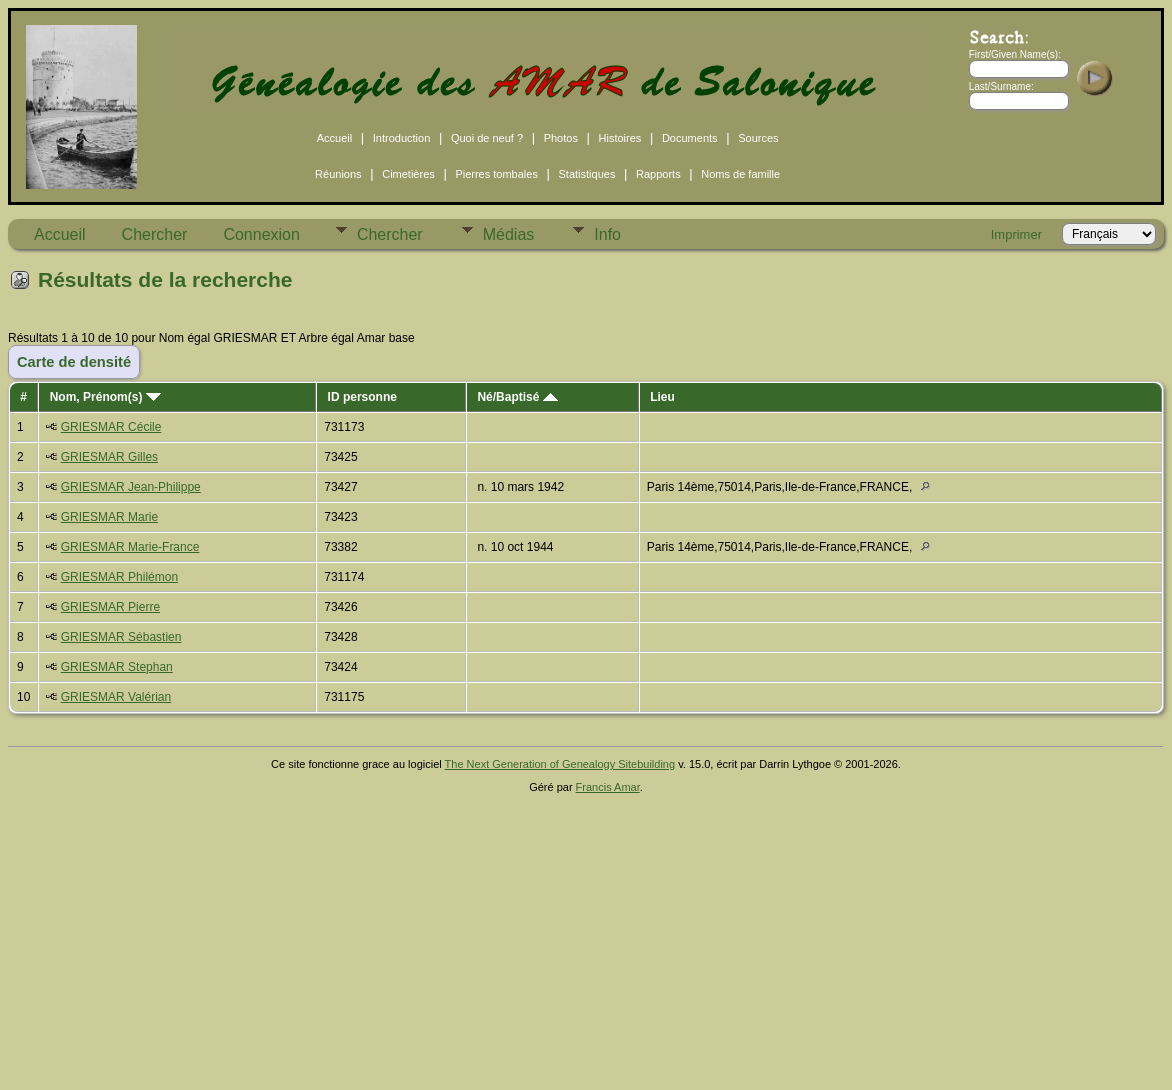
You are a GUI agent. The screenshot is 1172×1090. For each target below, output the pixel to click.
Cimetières (408, 174)
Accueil (334, 138)
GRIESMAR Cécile (111, 427)
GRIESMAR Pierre (110, 607)
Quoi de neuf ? (487, 138)
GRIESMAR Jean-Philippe (131, 487)
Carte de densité (74, 362)
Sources (758, 138)
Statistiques (587, 174)
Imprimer (1016, 234)
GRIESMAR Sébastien (121, 637)
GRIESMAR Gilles (109, 457)
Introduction (401, 138)
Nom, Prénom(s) (105, 397)
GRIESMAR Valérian (116, 697)
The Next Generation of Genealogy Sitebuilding (560, 764)
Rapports (658, 174)
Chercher (155, 234)
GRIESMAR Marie (109, 517)
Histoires (620, 138)
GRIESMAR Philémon (119, 577)
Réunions (338, 174)
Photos (561, 138)
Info (607, 234)
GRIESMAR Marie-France (130, 547)
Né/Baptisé (517, 397)
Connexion (261, 234)
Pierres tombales (496, 174)
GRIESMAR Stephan (117, 667)
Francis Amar (608, 787)
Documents (690, 138)
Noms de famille (740, 174)
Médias (509, 234)
